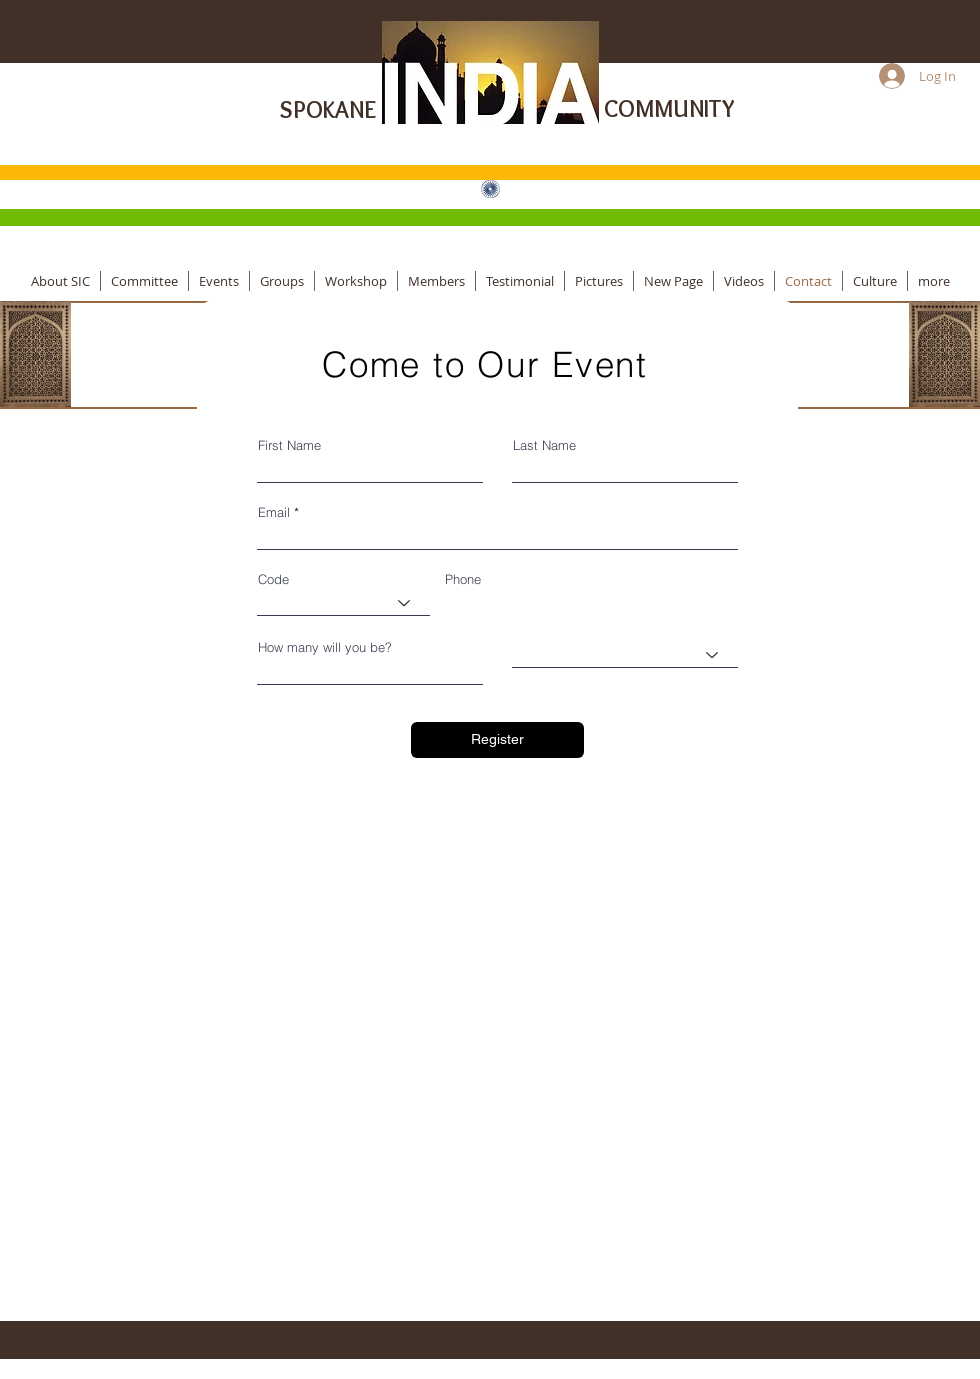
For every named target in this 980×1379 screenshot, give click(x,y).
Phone (463, 579)
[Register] (497, 740)
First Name (289, 445)
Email (274, 512)
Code (273, 579)
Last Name (544, 445)
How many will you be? (325, 647)
